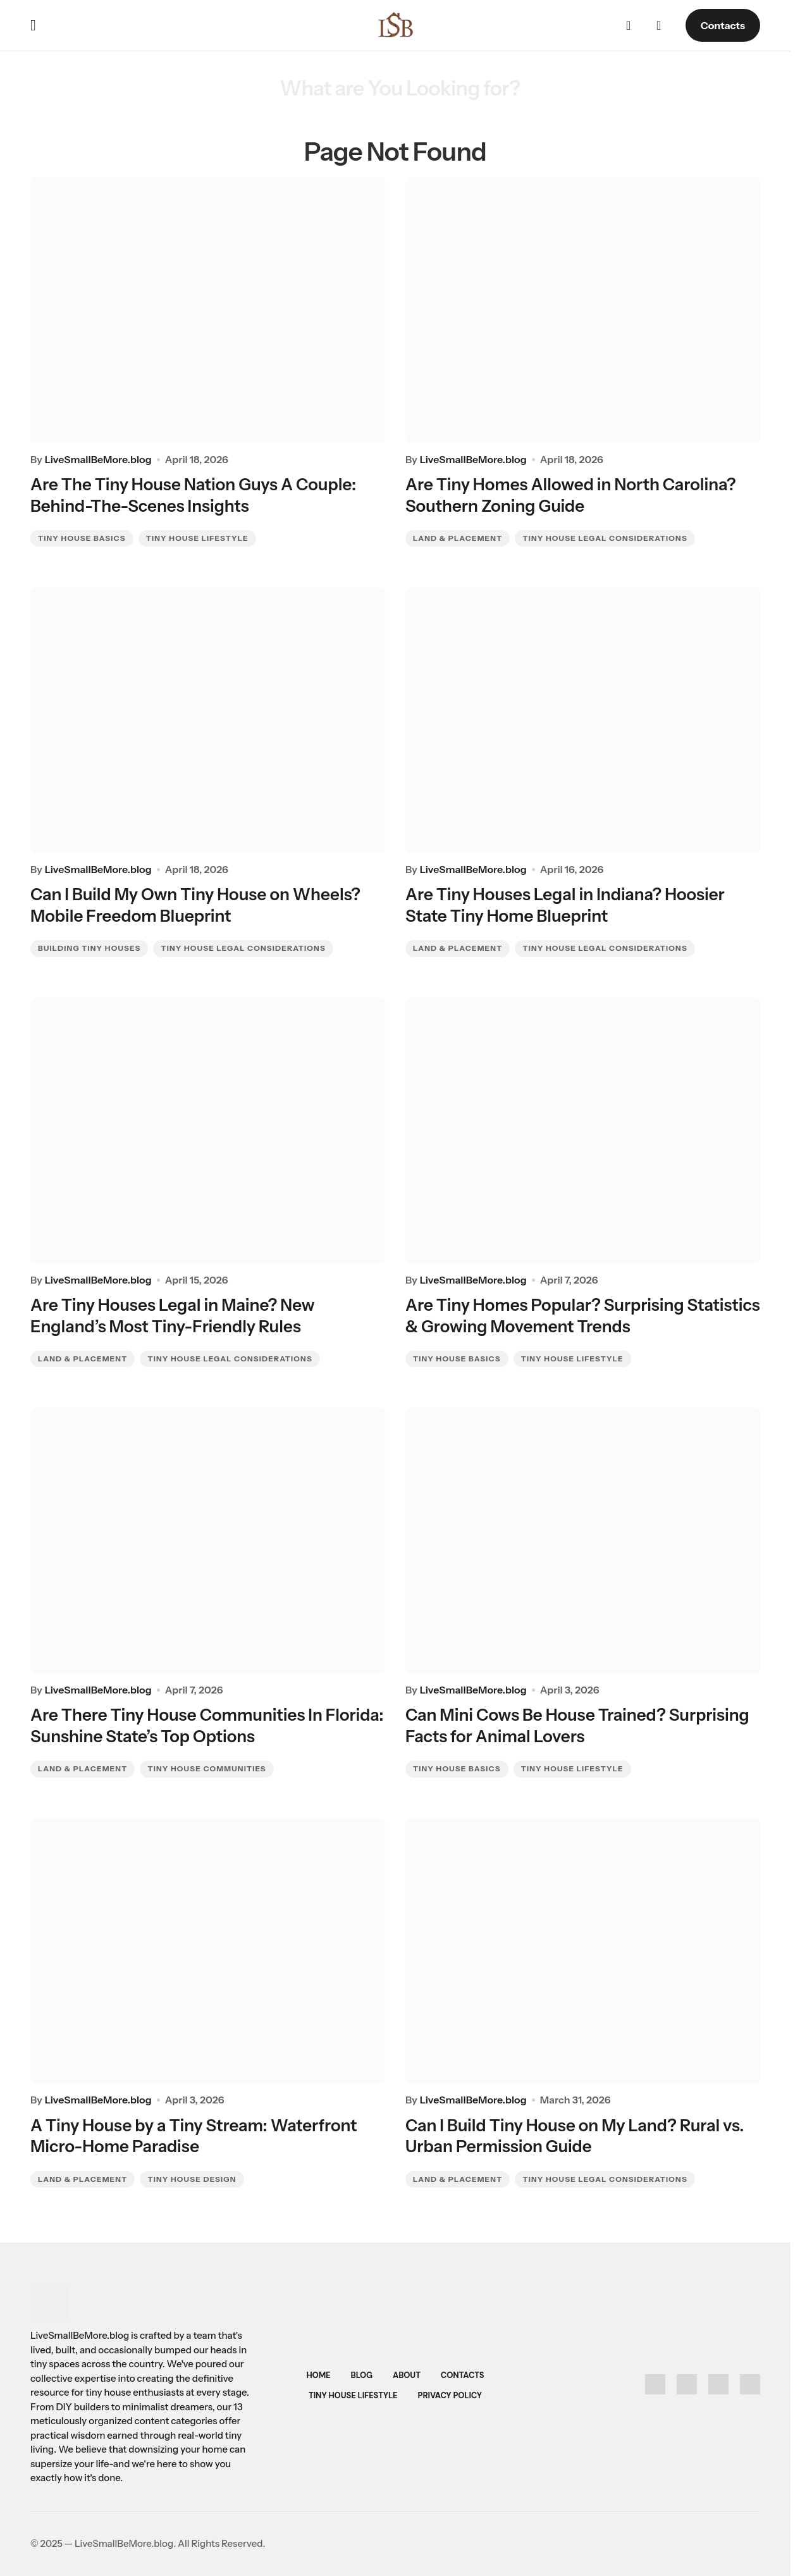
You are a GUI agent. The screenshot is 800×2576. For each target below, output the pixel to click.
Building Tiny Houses (89, 947)
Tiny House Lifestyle (197, 535)
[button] (33, 25)
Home (318, 2375)
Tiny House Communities (206, 1771)
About (407, 2375)
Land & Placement (457, 535)
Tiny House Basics (82, 535)
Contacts (723, 25)
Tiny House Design (191, 2184)
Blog (362, 2375)
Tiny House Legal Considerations (604, 535)
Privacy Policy (450, 2395)
